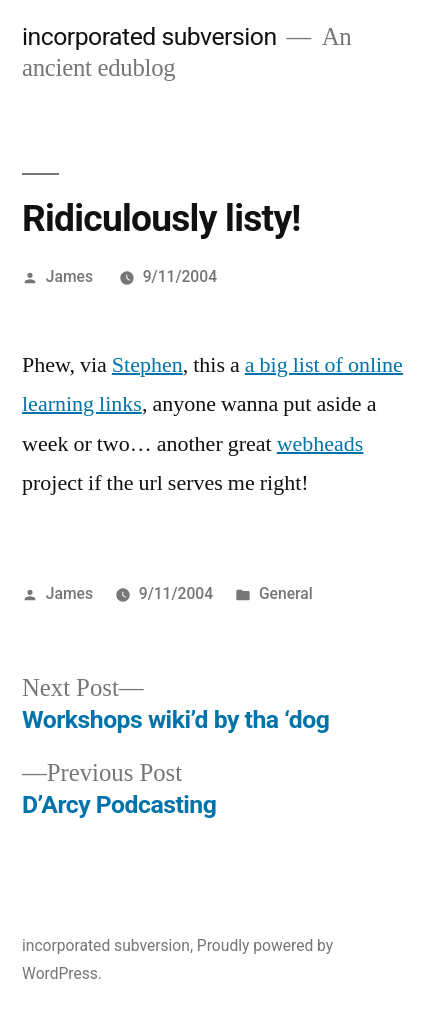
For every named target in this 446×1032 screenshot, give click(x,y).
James (69, 276)
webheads (320, 444)
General (286, 593)
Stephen (147, 365)
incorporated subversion (149, 36)
